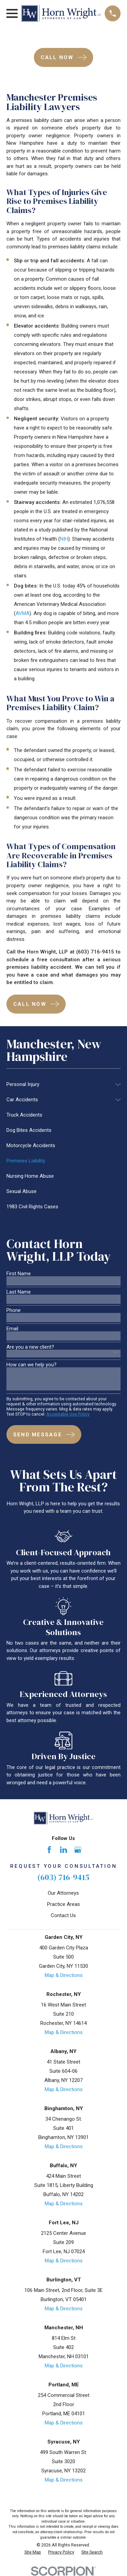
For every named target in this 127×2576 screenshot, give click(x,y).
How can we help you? (31, 1364)
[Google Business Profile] (77, 1849)
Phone (13, 1310)
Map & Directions (64, 1975)
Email (12, 1328)
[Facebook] (49, 1849)
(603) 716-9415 (63, 1877)
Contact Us (63, 1915)
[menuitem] (59, 1084)
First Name (18, 1273)
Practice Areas (63, 1904)
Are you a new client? (30, 1347)
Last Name (18, 1292)
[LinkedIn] (63, 1849)
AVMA (22, 613)
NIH (64, 539)
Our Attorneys (63, 1893)
